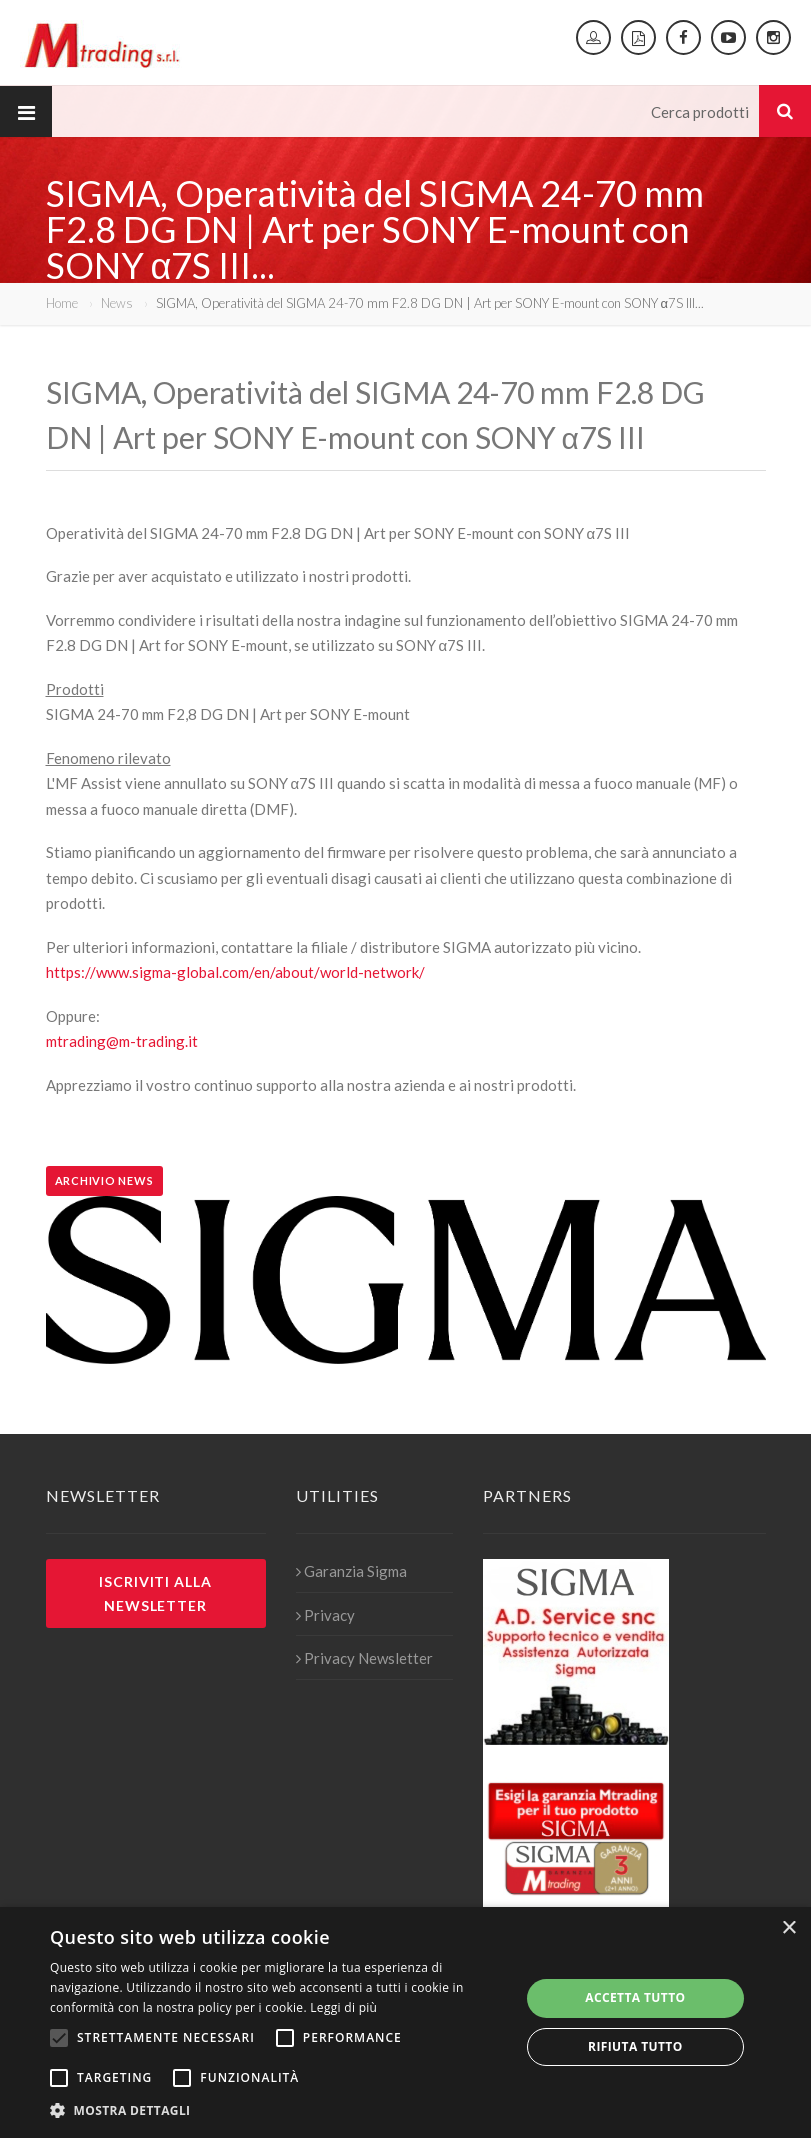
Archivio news (104, 1180)
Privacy (325, 1615)
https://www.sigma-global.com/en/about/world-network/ (235, 972)
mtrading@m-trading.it (122, 1041)
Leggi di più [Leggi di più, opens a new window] (343, 2007)
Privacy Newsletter (364, 1658)
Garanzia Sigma (351, 1571)
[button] (278, 2111)
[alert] (405, 2022)
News (117, 303)
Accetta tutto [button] (635, 1997)
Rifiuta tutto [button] (635, 2046)
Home (62, 303)
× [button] (788, 1928)
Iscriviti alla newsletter (156, 1593)
